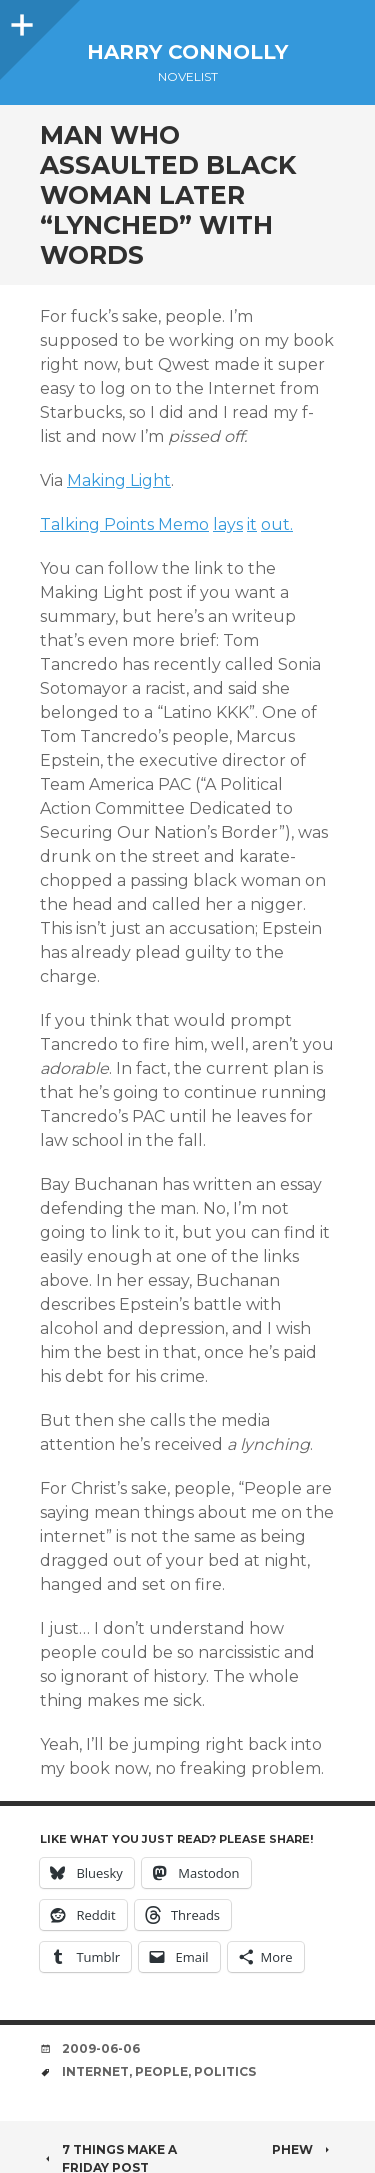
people (161, 2071)
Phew (303, 2149)
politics (225, 2071)
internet (95, 2071)
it (252, 524)
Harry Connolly (187, 52)
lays (228, 524)
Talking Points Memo (124, 524)
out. (277, 524)
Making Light (119, 480)
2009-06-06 (101, 2048)
